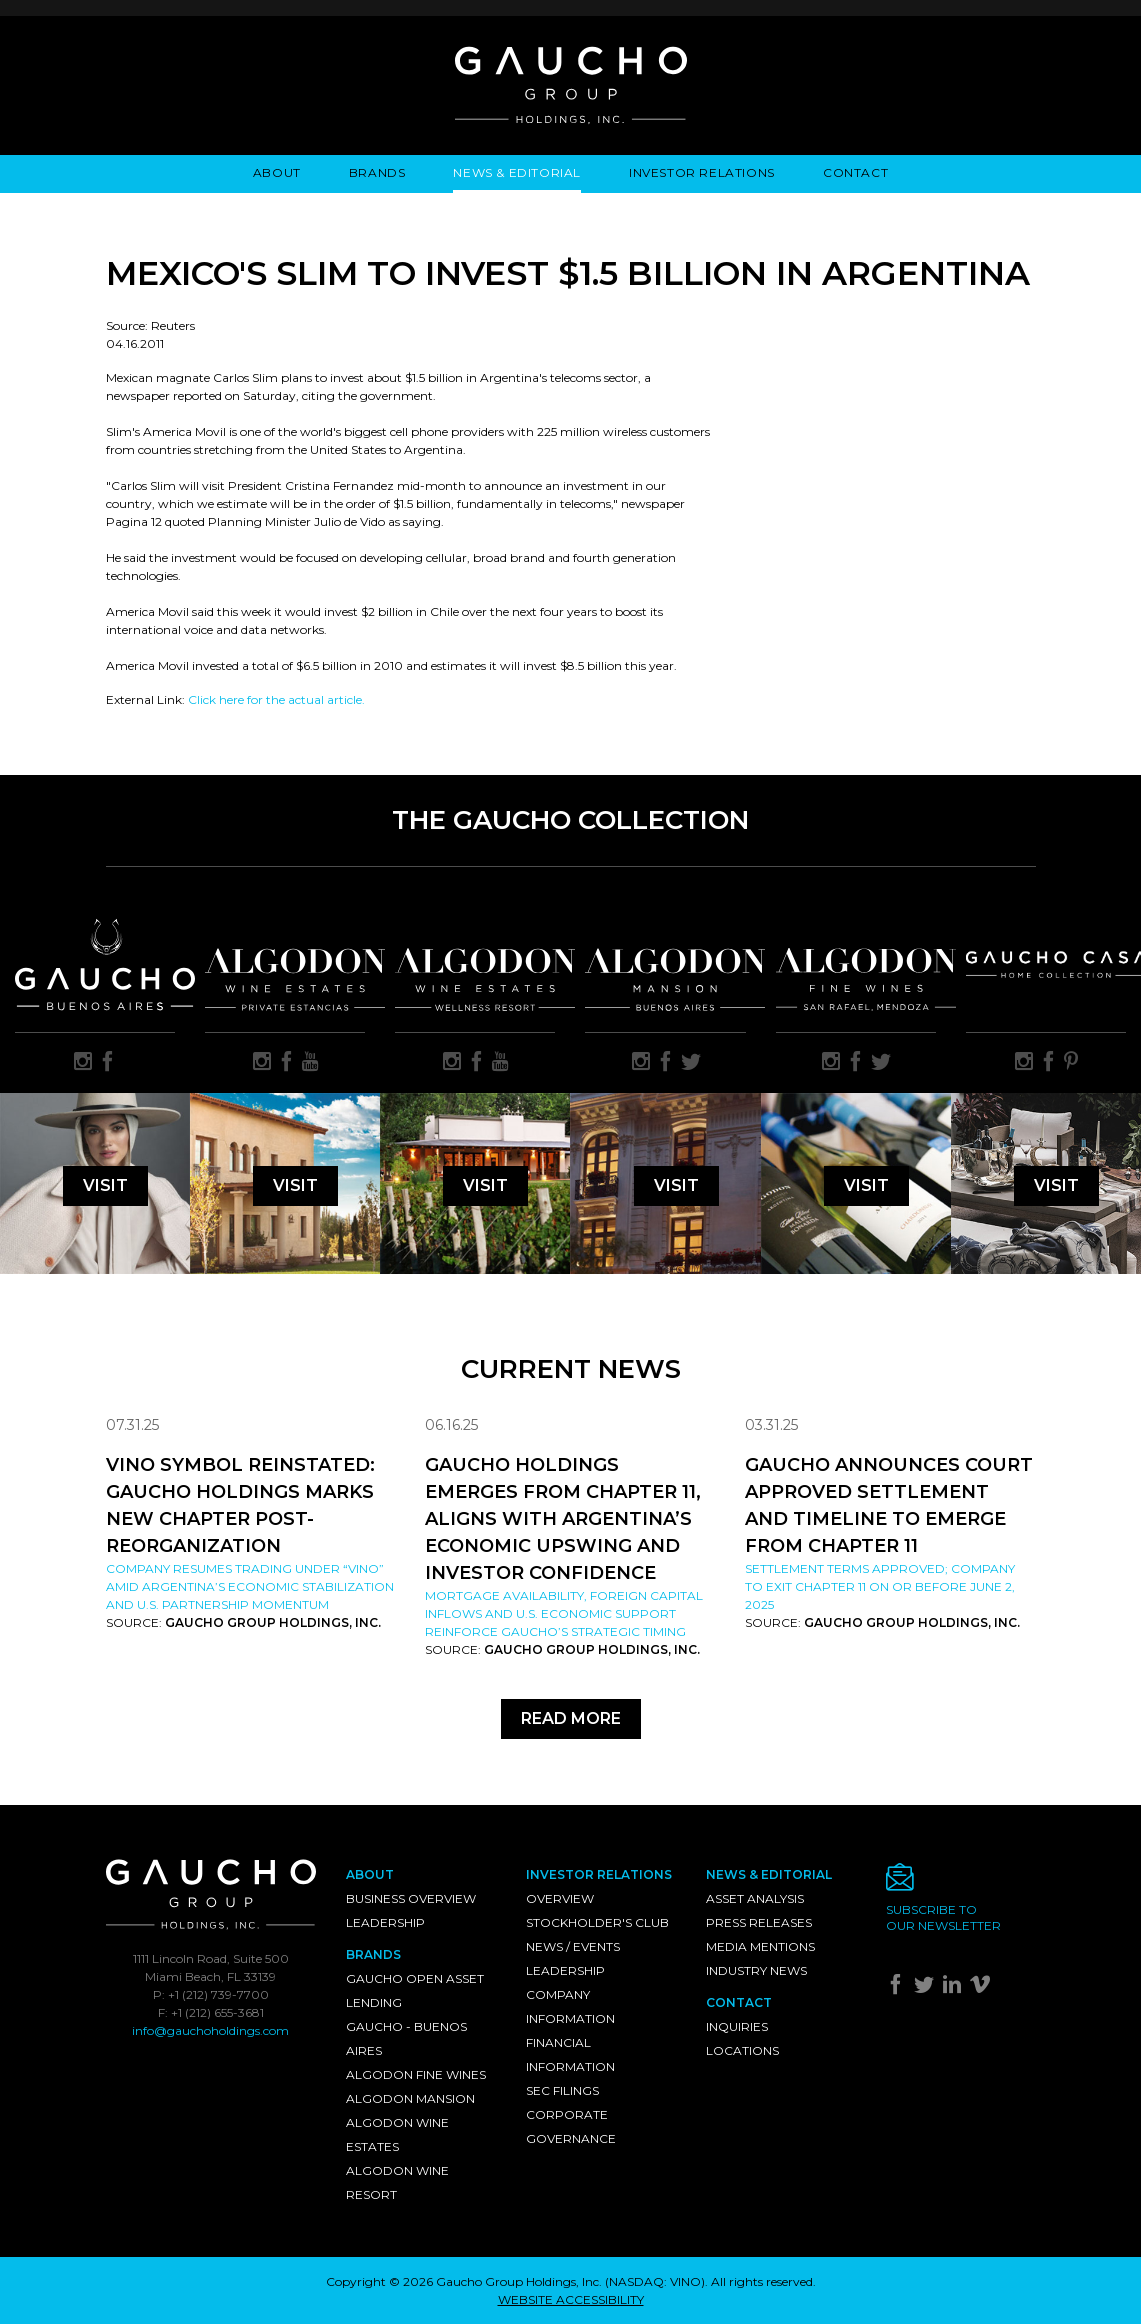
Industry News (756, 1970)
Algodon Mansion (410, 2098)
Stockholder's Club (597, 1922)
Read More (571, 1718)
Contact (855, 172)
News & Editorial (517, 172)
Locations (742, 2050)
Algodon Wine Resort (397, 2182)
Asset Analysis (755, 1898)
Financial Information (570, 2054)
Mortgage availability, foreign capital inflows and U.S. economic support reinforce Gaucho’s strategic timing (564, 1613)
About (277, 172)
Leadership (385, 1922)
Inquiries (737, 2026)
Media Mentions (760, 1946)
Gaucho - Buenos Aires (406, 2038)
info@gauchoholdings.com (210, 2030)
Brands (377, 172)
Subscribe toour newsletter (943, 1917)
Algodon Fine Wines (416, 2074)
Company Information (570, 2006)
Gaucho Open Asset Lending (415, 1990)
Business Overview (411, 1898)
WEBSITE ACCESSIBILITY (571, 2299)
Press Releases (759, 1922)
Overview (560, 1898)
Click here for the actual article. (276, 699)
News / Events (573, 1946)
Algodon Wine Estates (397, 2134)
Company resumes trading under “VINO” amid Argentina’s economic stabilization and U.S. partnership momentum (250, 1586)
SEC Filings (562, 2090)
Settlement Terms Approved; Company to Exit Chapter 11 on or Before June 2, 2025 (880, 1586)
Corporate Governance (571, 2126)
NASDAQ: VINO (655, 2281)
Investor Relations (702, 172)
